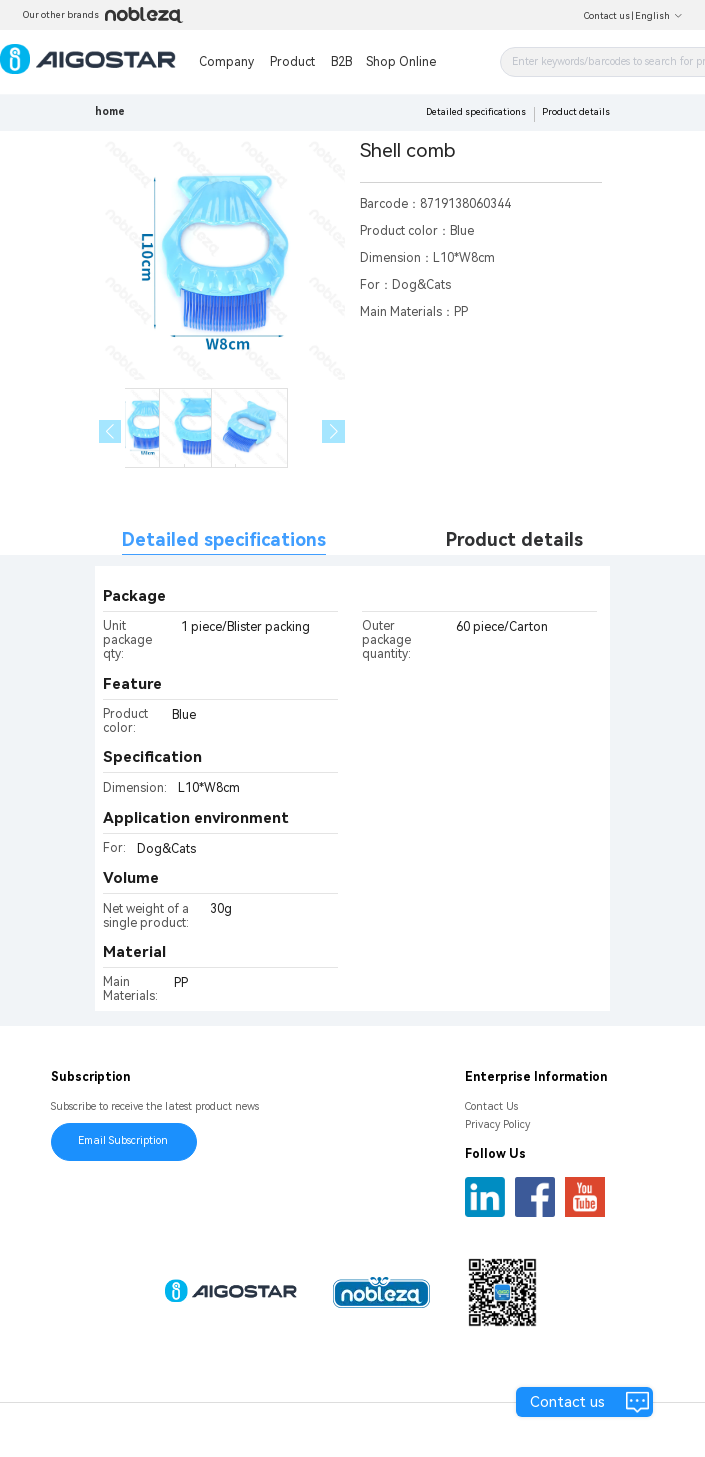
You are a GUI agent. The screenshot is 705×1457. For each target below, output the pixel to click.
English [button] (659, 16)
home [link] (110, 111)
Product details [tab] (514, 539)
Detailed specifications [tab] (224, 539)
